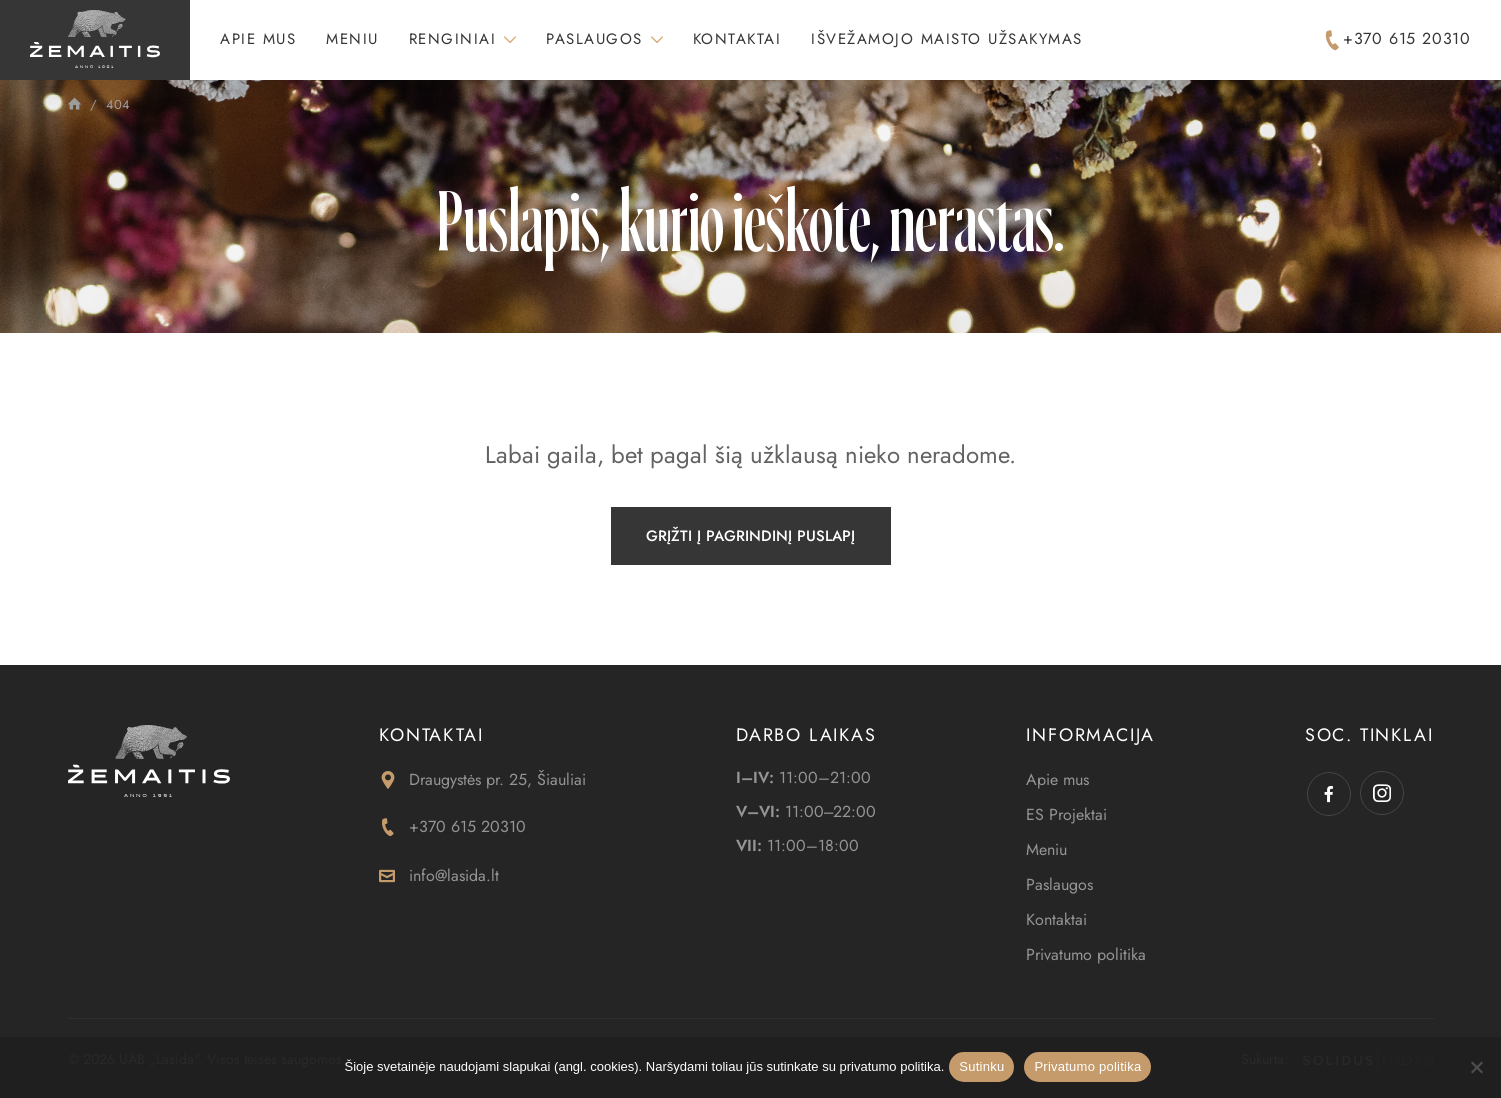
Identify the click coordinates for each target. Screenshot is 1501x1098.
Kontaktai (737, 39)
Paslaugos (594, 39)
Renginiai (453, 39)
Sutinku (981, 1066)
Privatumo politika (1086, 954)
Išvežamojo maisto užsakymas (947, 39)
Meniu (352, 39)
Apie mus (258, 39)
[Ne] (1476, 1067)
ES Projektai (1066, 814)
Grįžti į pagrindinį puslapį (750, 536)
